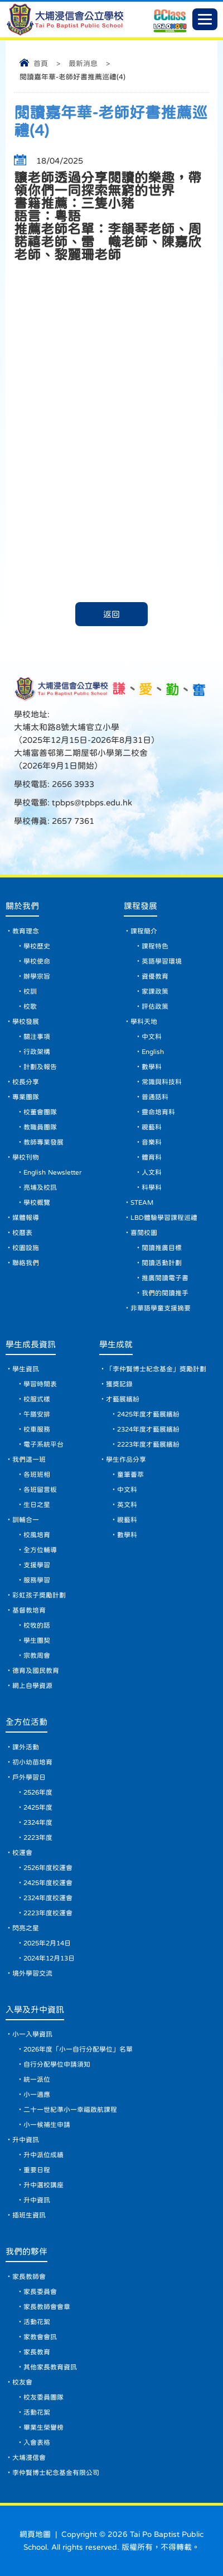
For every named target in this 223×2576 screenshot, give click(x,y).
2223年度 (37, 1837)
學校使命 (36, 961)
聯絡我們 (25, 1263)
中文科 (152, 1036)
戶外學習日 (29, 1777)
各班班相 (36, 1474)
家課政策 (155, 991)
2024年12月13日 (49, 1958)
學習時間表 (40, 1384)
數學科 (152, 1066)
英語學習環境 (162, 961)
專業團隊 (25, 1097)
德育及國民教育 (35, 1670)
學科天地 (143, 1021)
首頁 (40, 63)
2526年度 (37, 1792)
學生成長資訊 (31, 1344)
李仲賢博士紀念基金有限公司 (55, 2472)
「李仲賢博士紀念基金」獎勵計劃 (156, 1369)
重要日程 (36, 2170)
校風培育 (36, 1535)
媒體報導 (25, 1217)
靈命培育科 (158, 1112)
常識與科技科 (162, 1082)
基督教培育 (29, 1610)
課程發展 (140, 905)
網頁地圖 (35, 2534)
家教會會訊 (40, 2337)
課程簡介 (143, 931)
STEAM (141, 1202)
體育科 (152, 1157)
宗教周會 (36, 1655)
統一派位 (36, 2079)
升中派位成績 (43, 2155)
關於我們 (22, 905)
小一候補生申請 (46, 2124)
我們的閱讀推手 (165, 1293)
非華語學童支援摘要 (160, 1308)
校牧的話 (36, 1625)
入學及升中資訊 (35, 2009)
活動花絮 (36, 2322)
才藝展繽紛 (122, 1399)
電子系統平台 (43, 1444)
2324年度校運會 (47, 1898)
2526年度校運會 (47, 1867)
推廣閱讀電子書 (165, 1278)
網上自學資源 (32, 1685)
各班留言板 (40, 1489)
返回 (111, 614)
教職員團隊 (40, 1127)
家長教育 (36, 2352)
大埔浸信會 (29, 2457)
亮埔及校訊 (40, 1187)
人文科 (152, 1172)
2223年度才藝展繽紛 (148, 1444)
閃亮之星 (25, 1928)
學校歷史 (36, 946)
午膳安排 (36, 1414)
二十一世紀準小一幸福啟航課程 (70, 2109)
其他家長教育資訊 (50, 2367)
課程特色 (155, 946)
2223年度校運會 (47, 1913)
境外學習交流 (32, 1973)
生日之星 (36, 1504)
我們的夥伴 (26, 2251)
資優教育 (155, 976)
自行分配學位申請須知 (56, 2064)
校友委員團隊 (43, 2397)
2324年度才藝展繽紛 (148, 1429)
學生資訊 (25, 1369)
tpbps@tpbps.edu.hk (91, 802)
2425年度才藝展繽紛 (148, 1414)
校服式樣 (36, 1399)
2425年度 (37, 1807)
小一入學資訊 (32, 2034)
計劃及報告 (40, 1066)
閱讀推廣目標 (162, 1247)
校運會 (22, 1852)
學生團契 (36, 1640)
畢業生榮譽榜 (43, 2427)
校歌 (30, 1006)
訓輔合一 (25, 1519)
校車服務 (36, 1429)
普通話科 (155, 1097)
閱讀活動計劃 (162, 1263)
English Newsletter (52, 1172)
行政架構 (36, 1051)
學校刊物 (25, 1157)
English (153, 1051)
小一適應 (36, 2094)
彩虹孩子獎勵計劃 (39, 1595)
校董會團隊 (40, 1112)
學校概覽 (36, 1202)
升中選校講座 (43, 2185)
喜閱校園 (143, 1232)
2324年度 (37, 1822)
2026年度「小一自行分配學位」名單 (78, 2049)
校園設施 (25, 1247)
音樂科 (152, 1142)
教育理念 (25, 931)
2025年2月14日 (47, 1943)
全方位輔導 (40, 1550)
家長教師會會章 (46, 2306)
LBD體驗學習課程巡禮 (163, 1217)
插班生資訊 (29, 2215)
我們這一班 (29, 1459)
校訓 (30, 991)
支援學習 (36, 1565)
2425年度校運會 (47, 1882)
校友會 (22, 2382)
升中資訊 (25, 2139)
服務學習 (36, 1580)
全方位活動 (26, 1722)
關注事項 (36, 1036)
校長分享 (25, 1082)
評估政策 (155, 1006)
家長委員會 (40, 2291)
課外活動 (25, 1747)
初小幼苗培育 (32, 1762)
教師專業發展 (43, 1142)
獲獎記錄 (119, 1384)
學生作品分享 (126, 1459)
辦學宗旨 (36, 976)
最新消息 (83, 63)
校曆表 (22, 1232)
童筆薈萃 (130, 1474)
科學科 (152, 1187)
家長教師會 (29, 2276)
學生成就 (116, 1344)
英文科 (127, 1504)
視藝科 (152, 1127)
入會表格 (36, 2442)
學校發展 (25, 1021)
